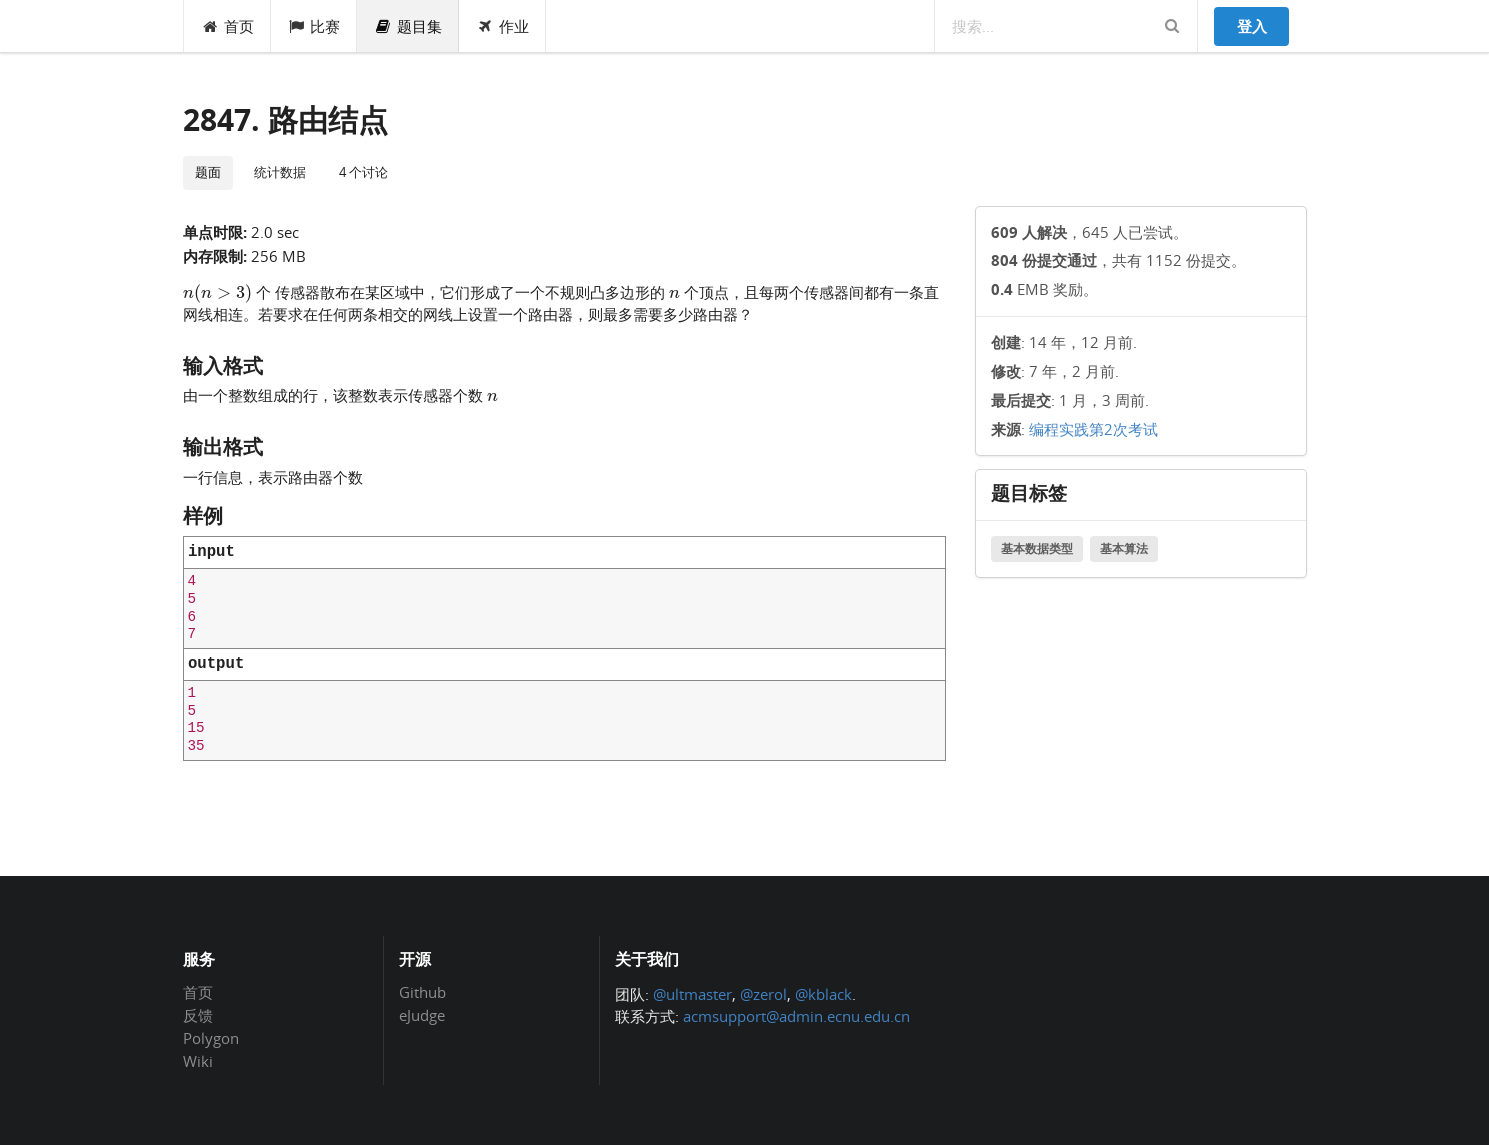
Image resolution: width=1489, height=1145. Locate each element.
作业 (502, 26)
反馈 (198, 1015)
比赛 (314, 26)
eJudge (422, 1014)
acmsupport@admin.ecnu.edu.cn (796, 1016)
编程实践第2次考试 (1093, 429)
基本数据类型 (1037, 548)
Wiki (198, 1060)
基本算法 (1124, 548)
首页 (227, 26)
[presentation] (217, 291)
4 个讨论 (363, 172)
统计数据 (280, 172)
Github (422, 993)
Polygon (211, 1038)
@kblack (823, 994)
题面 (208, 172)
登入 (1252, 26)
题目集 (408, 26)
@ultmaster (692, 994)
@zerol (763, 994)
